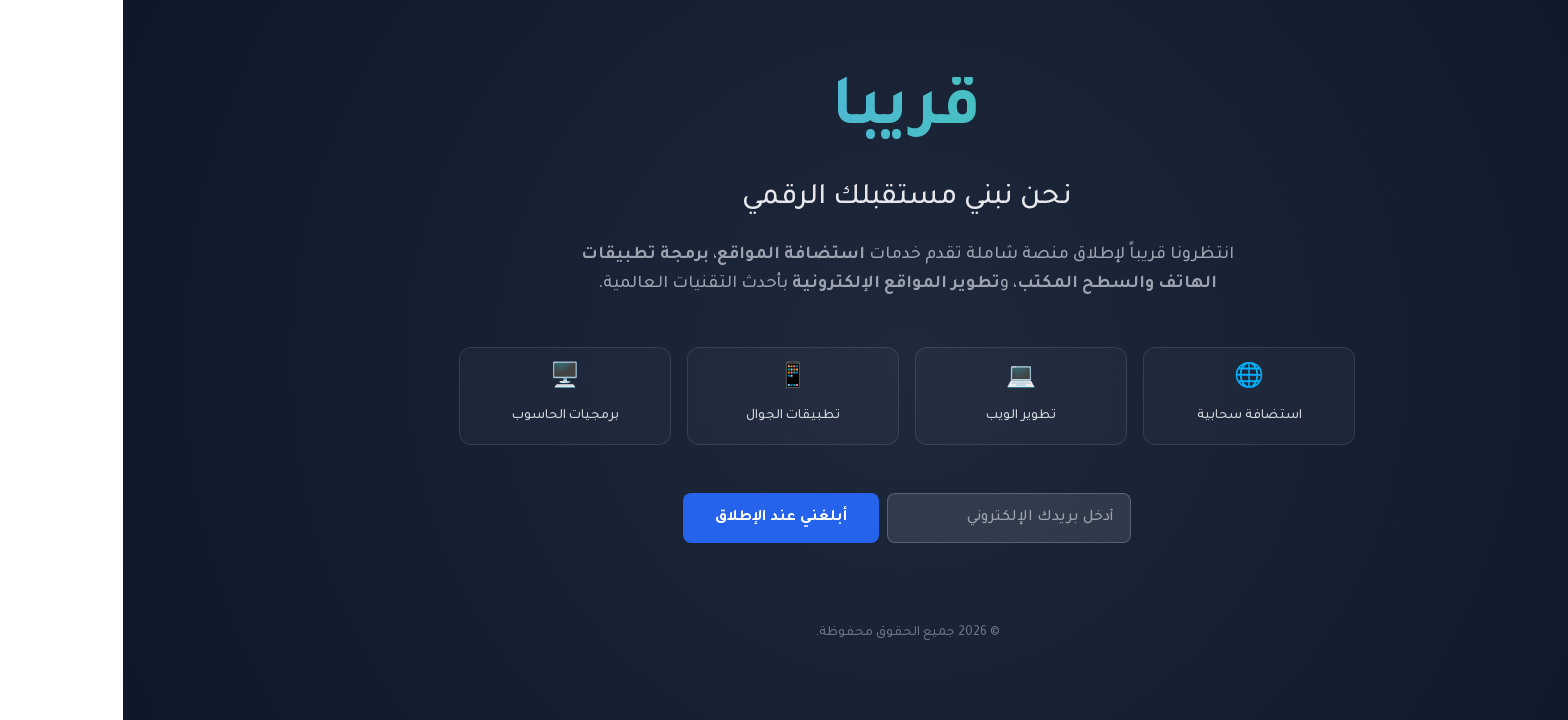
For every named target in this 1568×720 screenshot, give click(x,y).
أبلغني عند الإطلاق (658, 518)
